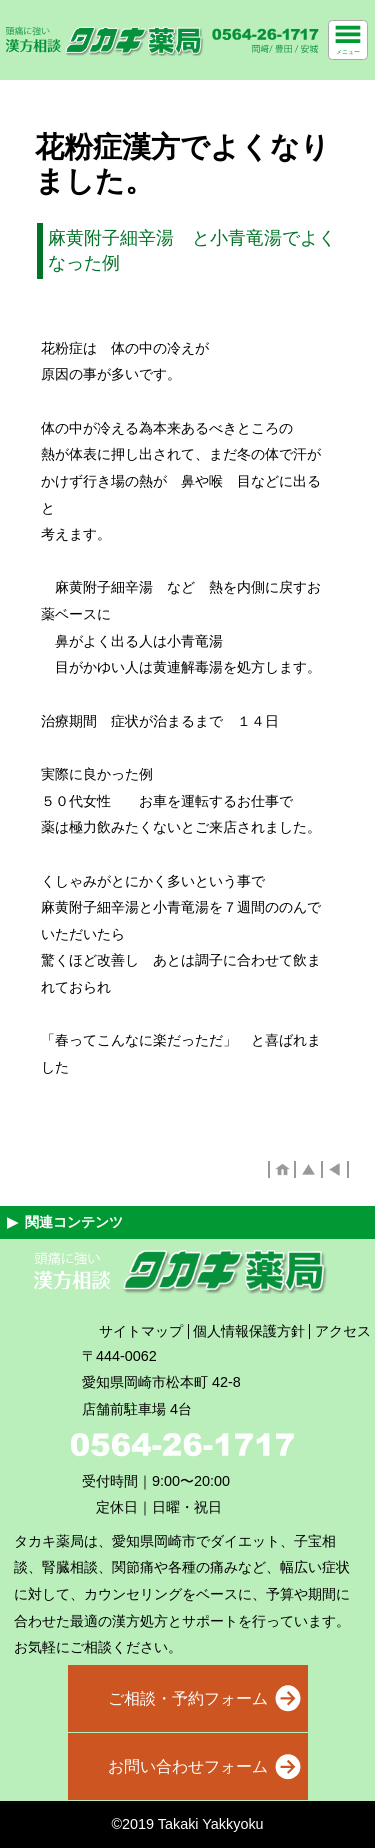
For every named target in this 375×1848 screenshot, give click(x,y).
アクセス (343, 1331)
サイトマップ (141, 1331)
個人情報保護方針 (249, 1331)
